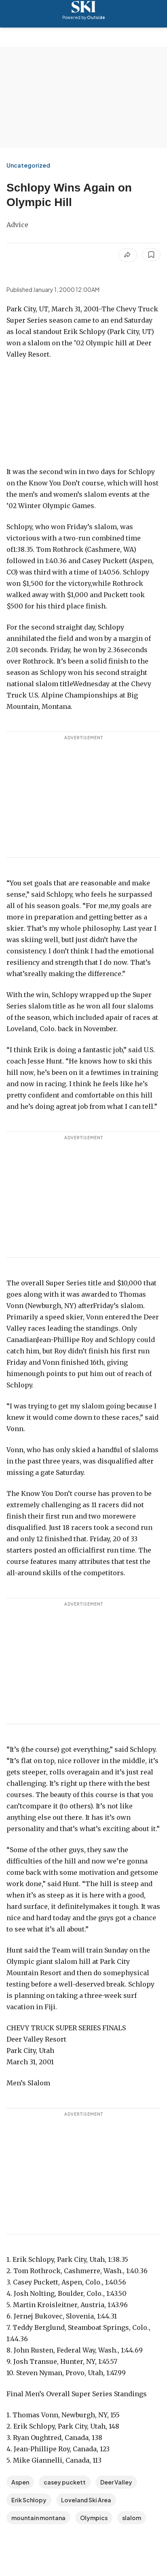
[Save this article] (151, 254)
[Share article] (127, 255)
